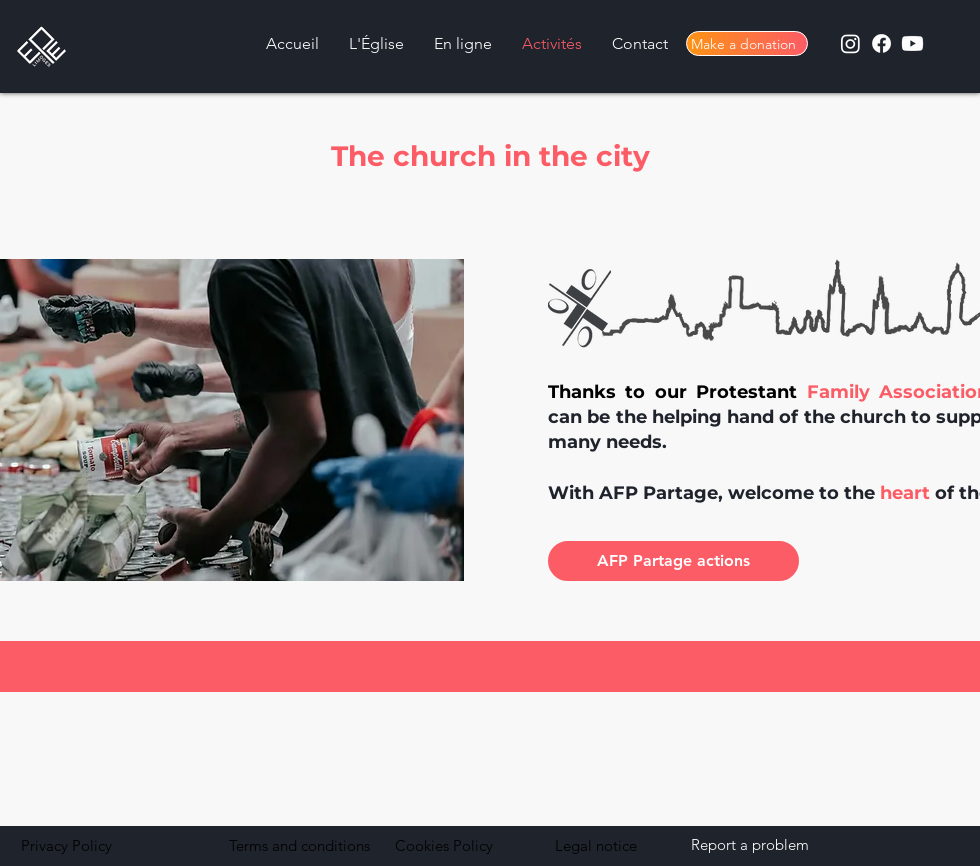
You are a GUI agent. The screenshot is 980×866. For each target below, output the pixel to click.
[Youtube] (912, 43)
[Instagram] (850, 43)
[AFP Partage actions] (673, 561)
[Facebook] (881, 43)
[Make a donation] (747, 43)
